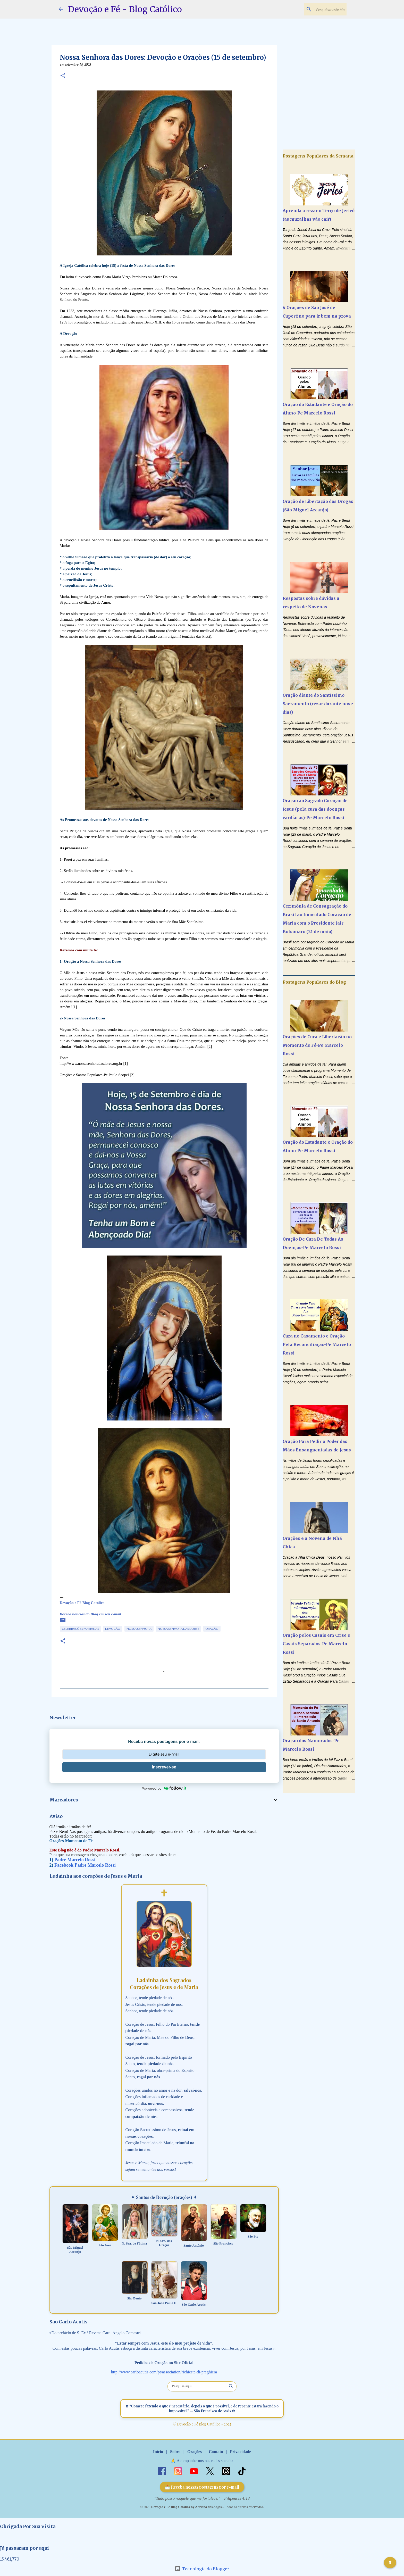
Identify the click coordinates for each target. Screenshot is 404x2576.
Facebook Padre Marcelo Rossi (85, 1865)
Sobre (175, 2451)
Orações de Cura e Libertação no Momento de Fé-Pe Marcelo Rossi (317, 1045)
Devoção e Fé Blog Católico (82, 1603)
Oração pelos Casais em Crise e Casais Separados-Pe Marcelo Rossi (316, 1644)
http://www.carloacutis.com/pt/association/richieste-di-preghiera (164, 2372)
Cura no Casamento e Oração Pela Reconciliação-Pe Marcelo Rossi (317, 1344)
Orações (194, 2451)
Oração (211, 1629)
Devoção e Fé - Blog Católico (125, 9)
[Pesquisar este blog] (319, 9)
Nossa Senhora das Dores (178, 1629)
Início (158, 2451)
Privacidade (240, 2451)
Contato (216, 2451)
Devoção (112, 1629)
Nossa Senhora (139, 1629)
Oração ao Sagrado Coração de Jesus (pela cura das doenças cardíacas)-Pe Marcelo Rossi (315, 809)
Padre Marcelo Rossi (74, 1859)
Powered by (164, 1788)
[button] (63, 76)
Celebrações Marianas (80, 1629)
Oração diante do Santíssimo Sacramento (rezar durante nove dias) (318, 704)
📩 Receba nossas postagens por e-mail (202, 2487)
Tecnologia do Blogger (202, 2568)
